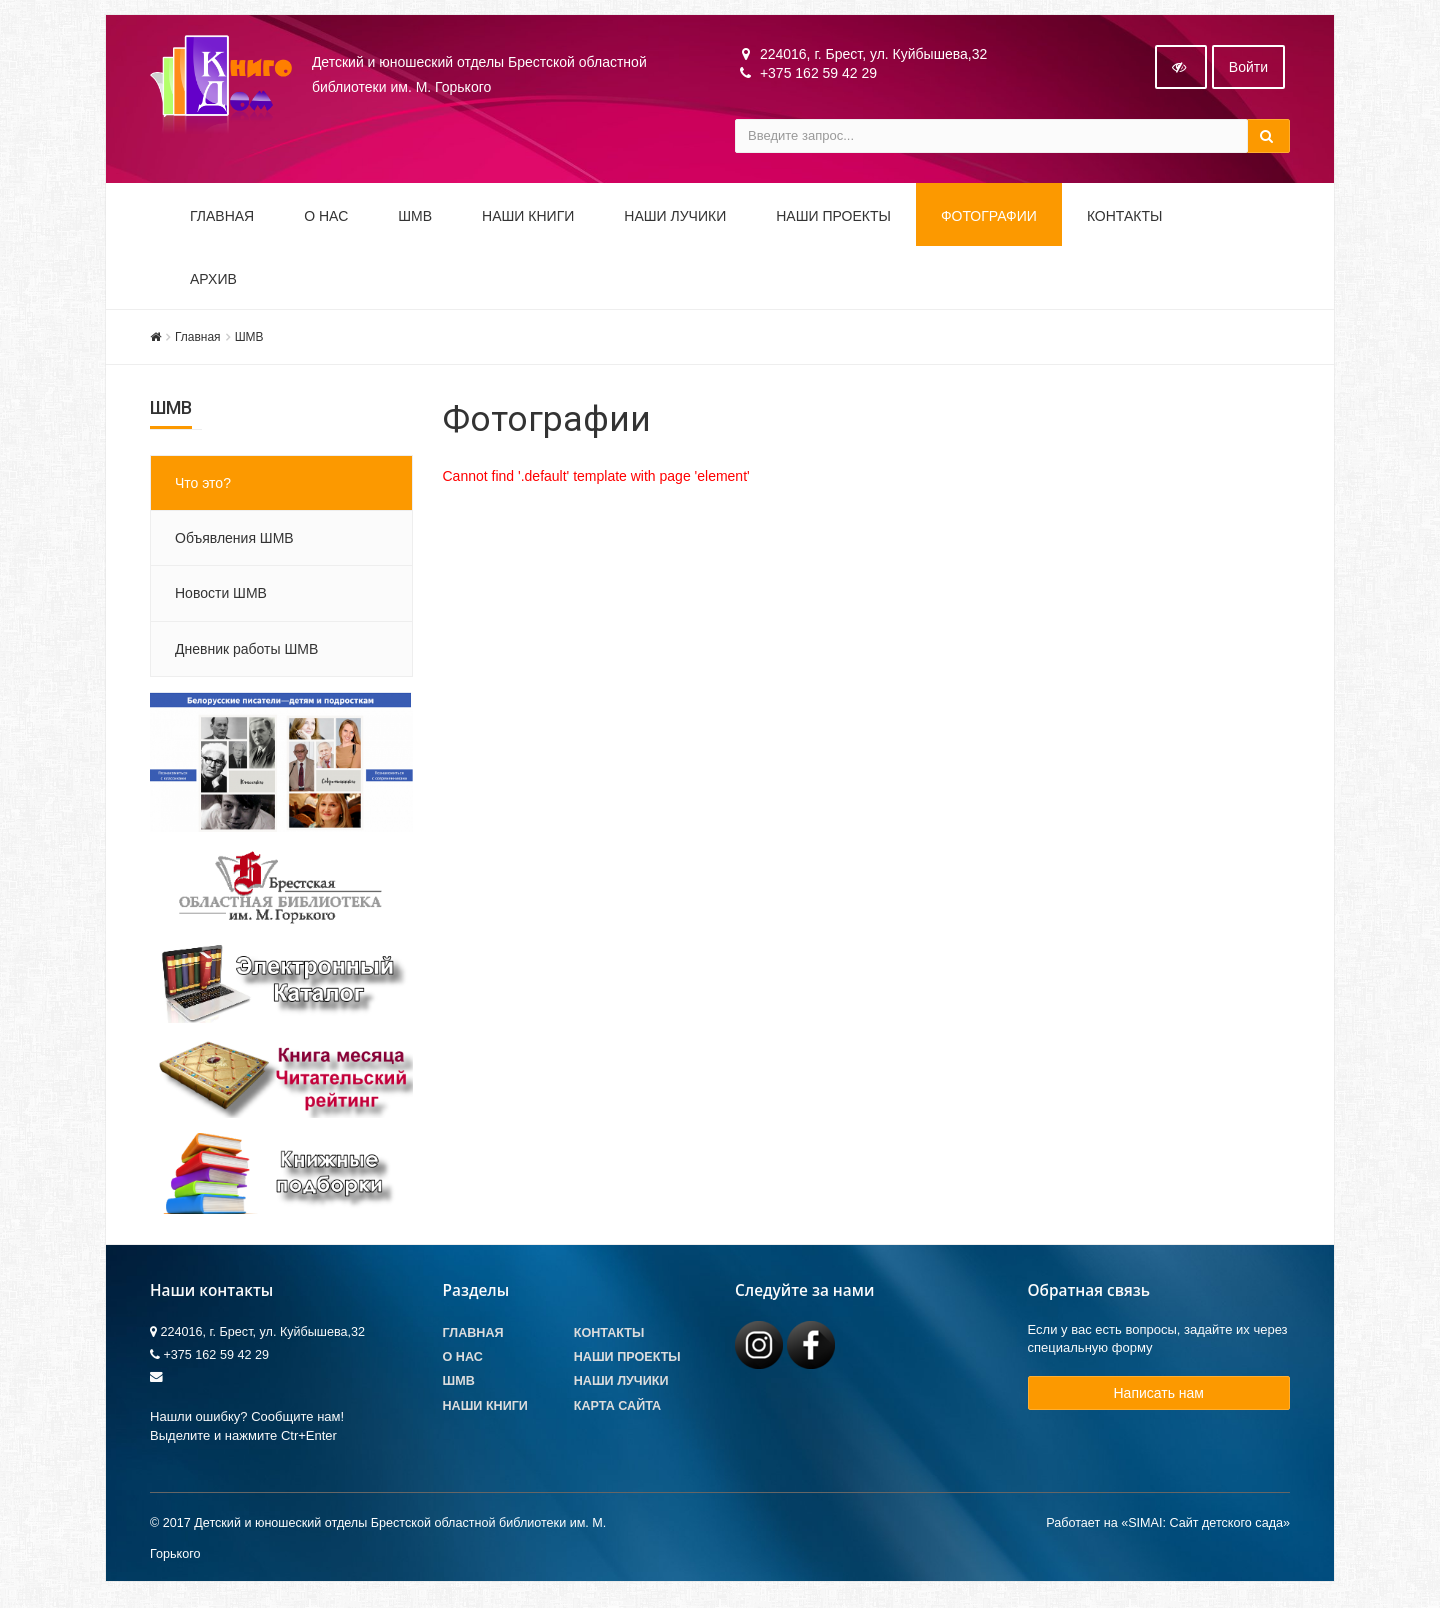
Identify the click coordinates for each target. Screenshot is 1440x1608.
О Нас (463, 1364)
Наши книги (528, 222)
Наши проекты (833, 222)
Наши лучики (621, 1388)
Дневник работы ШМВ (246, 655)
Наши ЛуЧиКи (675, 222)
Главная (222, 222)
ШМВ (415, 222)
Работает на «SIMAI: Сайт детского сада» (1168, 1529)
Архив (213, 285)
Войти (1248, 73)
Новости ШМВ (221, 599)
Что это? (203, 489)
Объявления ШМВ (234, 544)
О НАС (326, 222)
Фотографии (989, 222)
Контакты (1125, 222)
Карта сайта (617, 1412)
